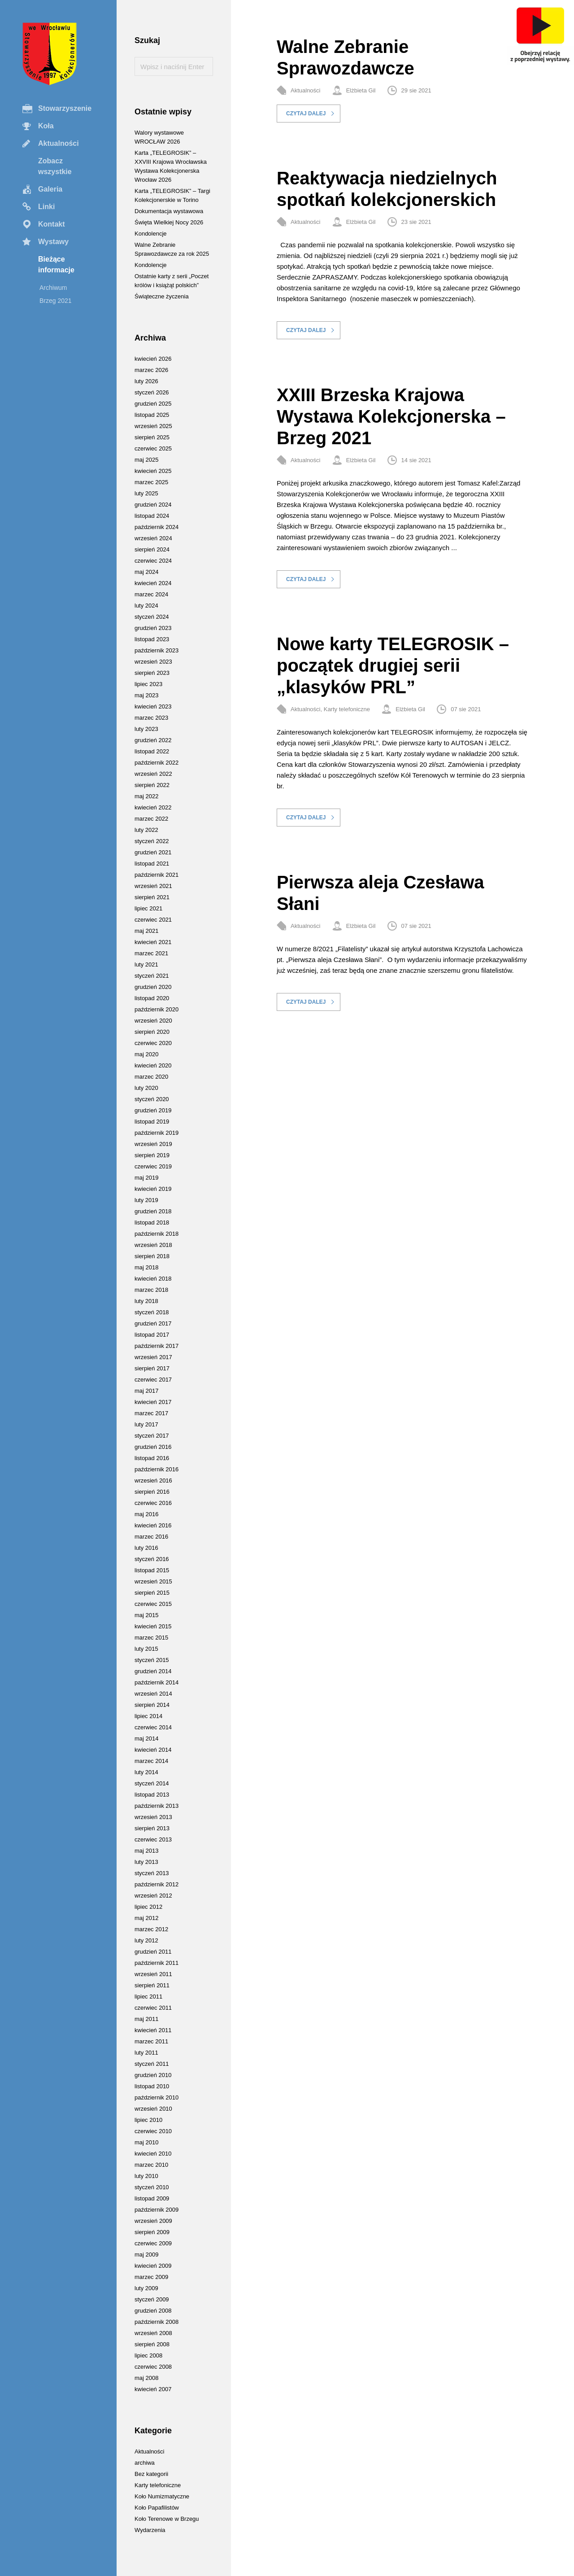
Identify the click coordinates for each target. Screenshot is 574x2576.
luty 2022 (146, 830)
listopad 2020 (152, 998)
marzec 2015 (151, 1637)
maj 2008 (146, 2378)
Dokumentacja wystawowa (169, 211)
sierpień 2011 (152, 1985)
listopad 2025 (152, 414)
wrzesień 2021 (153, 886)
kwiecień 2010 (153, 2153)
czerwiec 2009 (153, 2243)
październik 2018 (156, 1233)
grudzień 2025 (153, 403)
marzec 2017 (151, 1413)
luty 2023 (146, 729)
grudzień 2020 (153, 987)
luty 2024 (146, 605)
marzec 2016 (151, 1536)
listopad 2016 (152, 1458)
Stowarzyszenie (64, 108)
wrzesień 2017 (153, 1357)
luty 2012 (146, 1940)
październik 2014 (156, 1682)
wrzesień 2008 (153, 2333)
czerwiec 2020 (153, 1043)
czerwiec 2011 (153, 2007)
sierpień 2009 (152, 2232)
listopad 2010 (152, 2086)
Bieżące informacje (56, 264)
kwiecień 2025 (153, 471)
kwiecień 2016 (153, 1525)
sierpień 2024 (152, 549)
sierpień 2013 (152, 1828)
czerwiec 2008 (153, 2366)
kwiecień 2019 (153, 1188)
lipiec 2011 (148, 1996)
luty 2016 (146, 1547)
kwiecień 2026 (153, 358)
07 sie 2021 (466, 709)
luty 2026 (146, 381)
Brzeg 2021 (55, 300)
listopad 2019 (152, 1121)
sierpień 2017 (152, 1368)
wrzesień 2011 (153, 1974)
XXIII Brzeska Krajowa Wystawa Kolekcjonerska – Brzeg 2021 (391, 416)
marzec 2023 (151, 717)
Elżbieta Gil (361, 90)
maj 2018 (146, 1267)
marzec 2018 (151, 1289)
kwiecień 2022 (153, 807)
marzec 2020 (151, 1076)
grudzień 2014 (153, 1671)
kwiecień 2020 (153, 1065)
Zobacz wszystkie (55, 166)
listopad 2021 (152, 863)
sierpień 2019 (152, 1155)
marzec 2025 (151, 482)
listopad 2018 (152, 1222)
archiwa (145, 2462)
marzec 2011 (151, 2041)
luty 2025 (146, 493)
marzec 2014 (151, 1761)
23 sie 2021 (416, 222)
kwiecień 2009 (153, 2265)
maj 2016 (146, 1514)
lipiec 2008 (148, 2355)
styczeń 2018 (152, 1312)
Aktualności (58, 143)
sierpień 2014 (152, 1704)
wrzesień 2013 (153, 1817)
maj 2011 (146, 2019)
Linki (46, 206)
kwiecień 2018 (153, 1278)
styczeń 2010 (152, 2187)
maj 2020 (146, 1054)
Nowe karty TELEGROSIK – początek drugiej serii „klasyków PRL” (393, 665)
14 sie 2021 (416, 460)
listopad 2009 (152, 2198)
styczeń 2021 (152, 975)
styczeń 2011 (152, 2063)
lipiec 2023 (148, 684)
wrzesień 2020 (153, 1020)
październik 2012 (156, 1884)
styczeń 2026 (152, 392)
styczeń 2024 (152, 616)
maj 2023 (146, 695)
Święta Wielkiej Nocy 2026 (169, 222)
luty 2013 (146, 1862)
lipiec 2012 (148, 1906)
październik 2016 (156, 1469)
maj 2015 (146, 1615)
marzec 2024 (151, 594)
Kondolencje (151, 233)
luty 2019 (146, 1200)
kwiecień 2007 (153, 2389)
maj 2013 (146, 1850)
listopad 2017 (152, 1334)
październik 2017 (156, 1346)
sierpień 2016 (152, 1491)
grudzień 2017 (153, 1323)
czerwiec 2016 (153, 1503)
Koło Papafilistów (157, 2507)
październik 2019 (156, 1132)
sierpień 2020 (152, 1031)
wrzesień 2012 (153, 1895)
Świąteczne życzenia (162, 296)
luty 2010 (146, 2176)
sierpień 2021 (152, 897)
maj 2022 (146, 796)
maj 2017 (146, 1390)
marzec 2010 (151, 2164)
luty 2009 (146, 2288)
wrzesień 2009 (153, 2220)
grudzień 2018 (153, 1211)
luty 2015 (146, 1648)
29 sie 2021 (416, 90)
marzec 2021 (151, 953)
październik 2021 (156, 874)
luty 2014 (146, 1772)
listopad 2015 (152, 1570)
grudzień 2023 (153, 628)
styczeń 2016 (152, 1559)
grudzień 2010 (153, 2075)
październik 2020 (156, 1009)
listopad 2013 (152, 1794)
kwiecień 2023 (153, 706)
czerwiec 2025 (153, 448)
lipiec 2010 (148, 2120)
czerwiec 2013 (153, 1839)
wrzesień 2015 (153, 1581)
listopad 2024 (152, 515)
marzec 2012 (151, 1929)
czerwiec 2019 (153, 1166)
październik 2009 (156, 2209)
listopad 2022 (152, 751)
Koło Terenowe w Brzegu (167, 2518)
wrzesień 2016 (153, 1480)
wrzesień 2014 (153, 1693)
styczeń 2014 (152, 1783)
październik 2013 (156, 1805)
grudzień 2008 (153, 2310)
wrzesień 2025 (153, 426)
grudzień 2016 (153, 1446)
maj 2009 (146, 2254)
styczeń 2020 (152, 1099)
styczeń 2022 (152, 841)
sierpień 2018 (152, 1256)
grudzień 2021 (153, 852)
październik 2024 (156, 527)
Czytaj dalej (306, 113)
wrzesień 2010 (153, 2108)
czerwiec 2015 (153, 1604)
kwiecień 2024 (153, 583)
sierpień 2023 (152, 672)
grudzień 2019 (153, 1110)
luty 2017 (146, 1424)
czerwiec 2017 (153, 1379)
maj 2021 (146, 930)
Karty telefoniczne (347, 709)
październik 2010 (156, 2097)
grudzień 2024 (153, 504)
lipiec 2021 (148, 908)
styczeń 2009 (152, 2299)
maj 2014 (146, 1738)
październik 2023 (156, 650)
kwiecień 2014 (153, 1749)
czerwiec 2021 (153, 919)
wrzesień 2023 (153, 661)
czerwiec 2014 (153, 1727)
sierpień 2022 (152, 785)
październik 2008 (156, 2321)
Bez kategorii (151, 2474)
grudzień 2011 (153, 1951)
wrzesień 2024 (153, 538)
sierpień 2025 (152, 437)
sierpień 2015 (152, 1592)
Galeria (50, 189)
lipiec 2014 (148, 1716)
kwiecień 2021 (153, 942)
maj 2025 (146, 459)
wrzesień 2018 (153, 1245)
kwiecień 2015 (153, 1626)
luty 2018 (146, 1301)
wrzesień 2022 (153, 773)
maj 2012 (146, 1918)
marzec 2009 (151, 2277)
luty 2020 (146, 1088)
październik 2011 (156, 1962)
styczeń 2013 (152, 1873)
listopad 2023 (152, 639)
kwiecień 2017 (153, 1402)
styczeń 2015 (152, 1660)
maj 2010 (146, 2142)
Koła (46, 126)
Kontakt (51, 224)
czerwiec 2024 (153, 560)
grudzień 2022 (153, 740)
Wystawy (53, 241)
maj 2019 (146, 1177)
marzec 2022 (151, 818)
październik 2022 (156, 762)
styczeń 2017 (152, 1435)
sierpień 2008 (152, 2344)
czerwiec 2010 (153, 2131)
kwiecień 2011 (153, 2030)
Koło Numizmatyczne (162, 2496)
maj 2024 (146, 572)
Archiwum (53, 287)
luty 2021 (146, 964)
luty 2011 (146, 2052)
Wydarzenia (150, 2530)
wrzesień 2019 (153, 1144)
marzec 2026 (151, 370)
